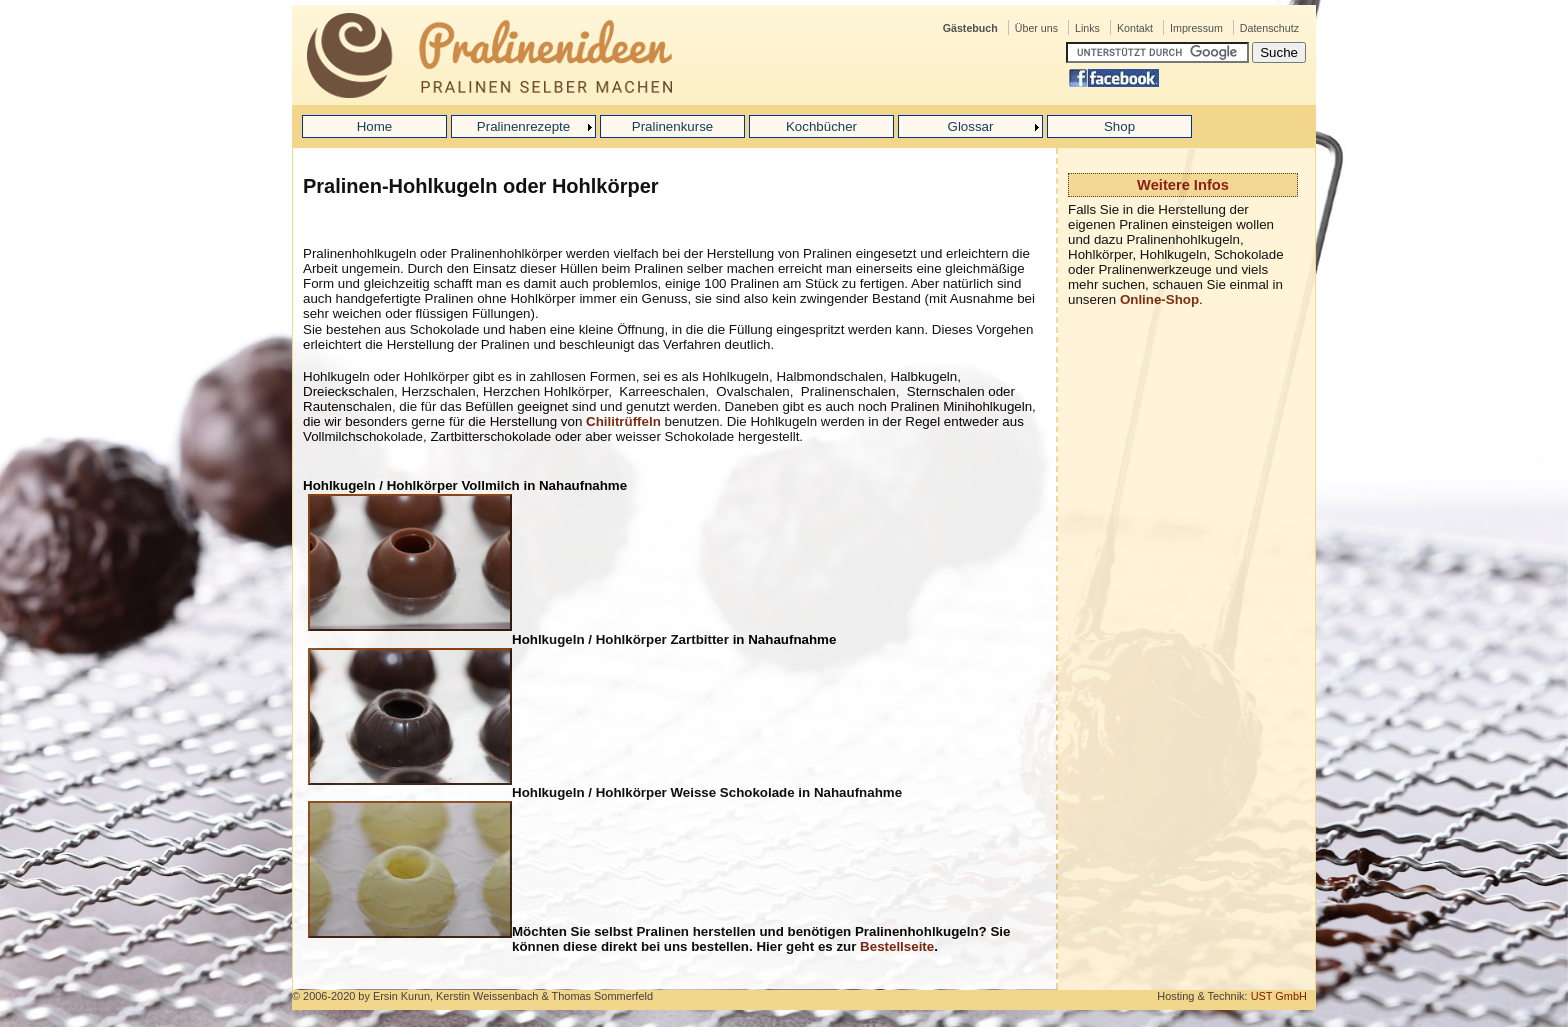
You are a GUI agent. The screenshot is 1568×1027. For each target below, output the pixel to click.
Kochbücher (821, 126)
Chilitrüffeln (623, 421)
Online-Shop (1159, 299)
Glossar (971, 126)
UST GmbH (1279, 996)
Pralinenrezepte (523, 126)
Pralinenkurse (673, 126)
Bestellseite (897, 946)
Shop (1119, 126)
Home (375, 126)
